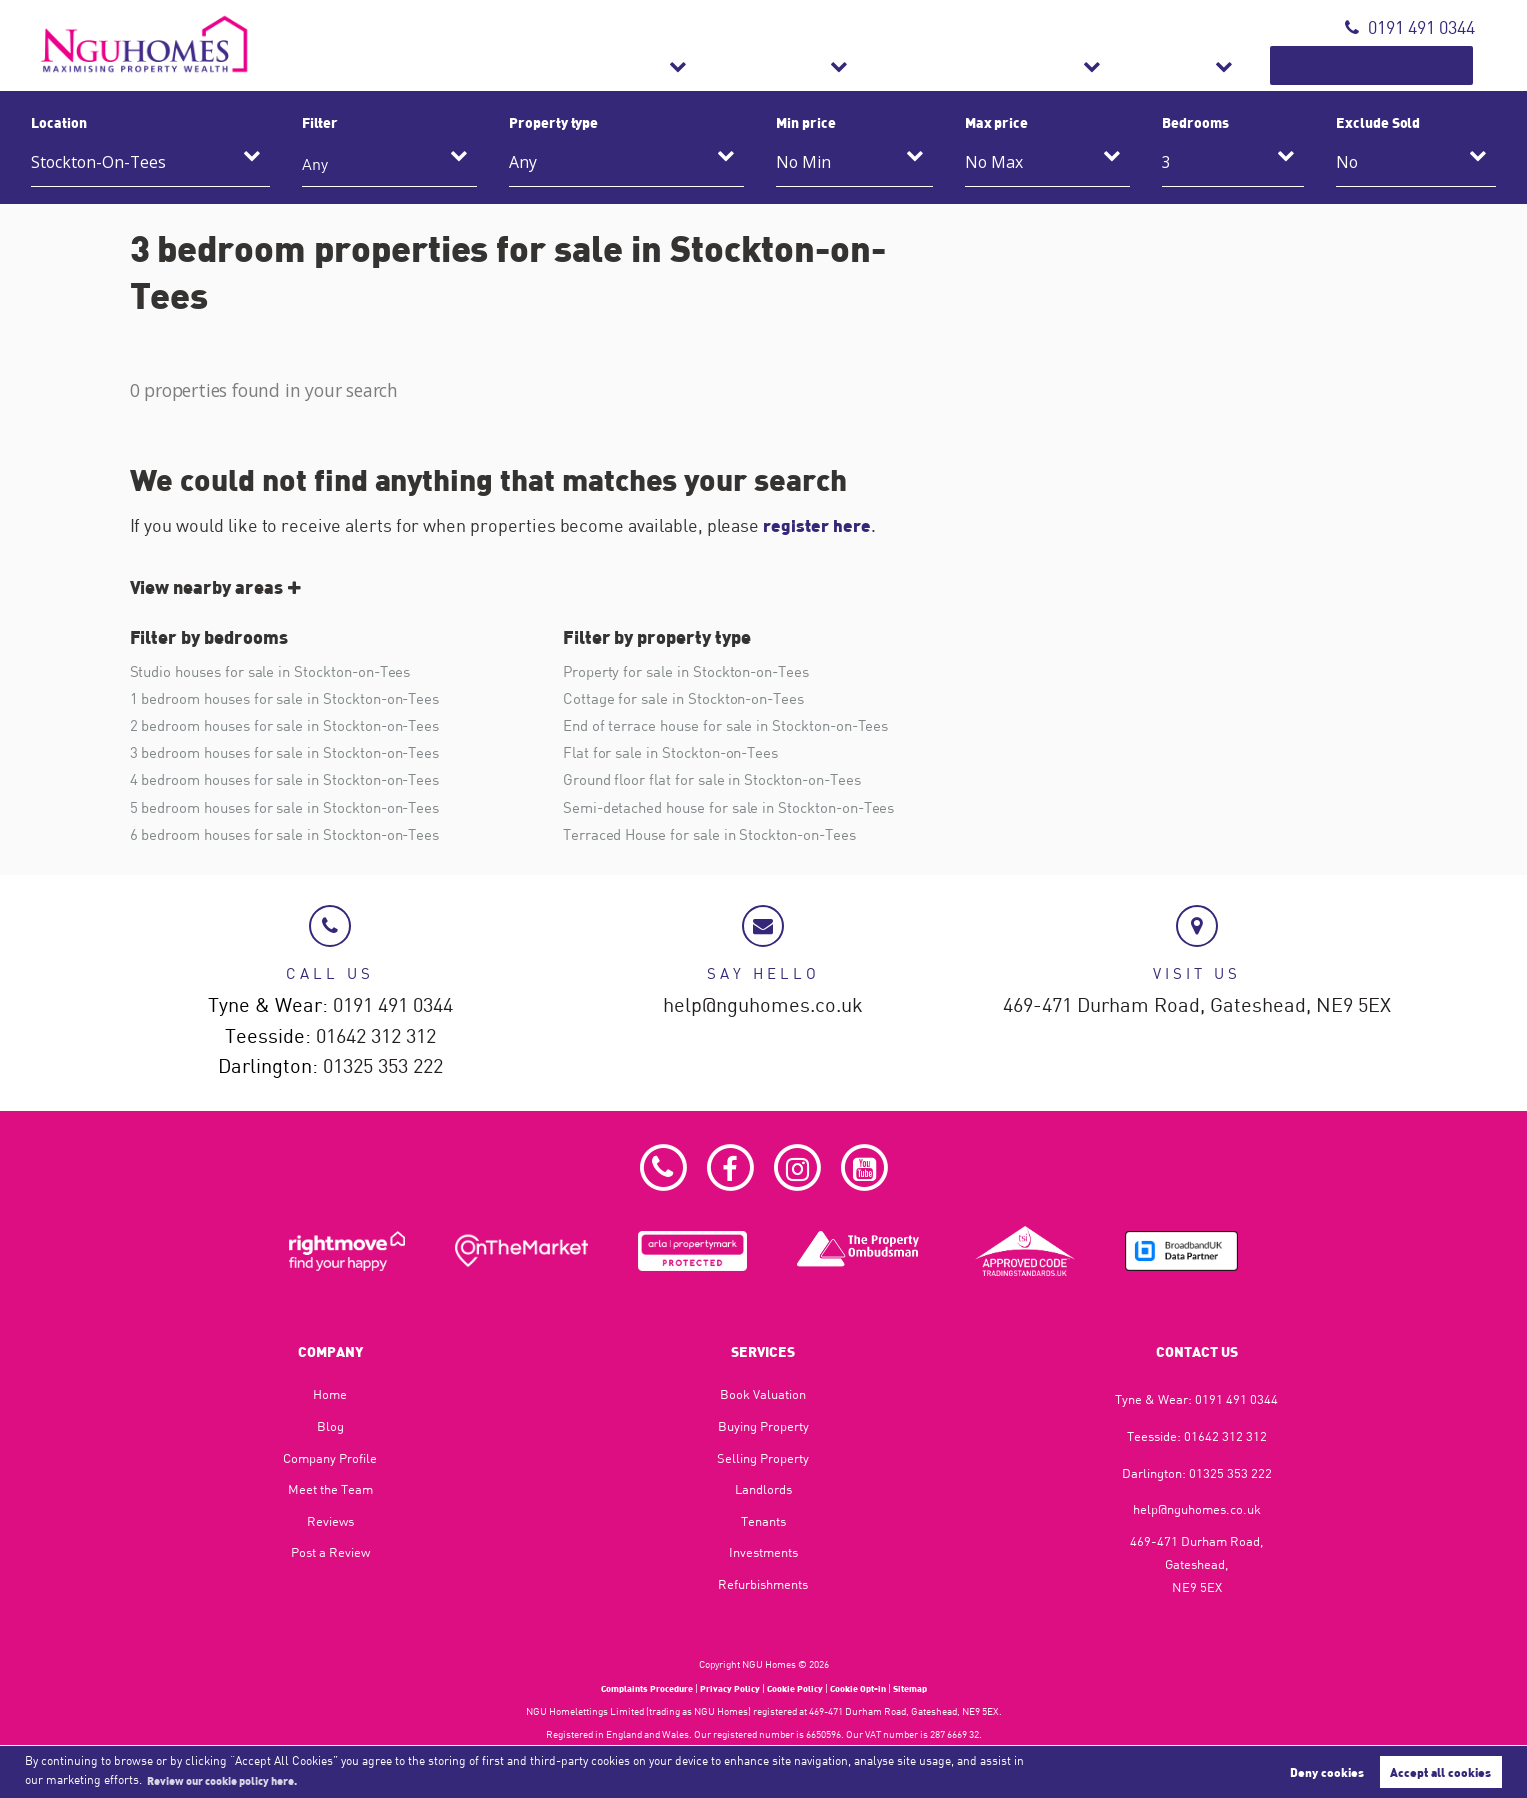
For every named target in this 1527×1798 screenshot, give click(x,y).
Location (59, 122)
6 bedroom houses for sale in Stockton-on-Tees (295, 839)
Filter (320, 122)
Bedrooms (1195, 122)
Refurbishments (1088, 65)
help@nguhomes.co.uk (763, 1002)
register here (818, 525)
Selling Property (763, 1458)
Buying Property (763, 1426)
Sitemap (926, 1688)
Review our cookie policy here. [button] (234, 1779)
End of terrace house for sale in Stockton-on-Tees (736, 727)
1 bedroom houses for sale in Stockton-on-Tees (295, 699)
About (1241, 65)
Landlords (763, 1489)
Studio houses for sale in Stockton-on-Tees (279, 671)
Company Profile (330, 1458)
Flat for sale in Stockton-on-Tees (677, 755)
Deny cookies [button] (1327, 1771)
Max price (997, 122)
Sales (805, 65)
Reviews (330, 1521)
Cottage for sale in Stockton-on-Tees (690, 699)
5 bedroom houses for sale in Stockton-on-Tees (295, 811)
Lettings (925, 65)
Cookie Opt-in (868, 1688)
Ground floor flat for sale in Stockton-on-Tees (721, 783)
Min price (806, 122)
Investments (763, 1553)
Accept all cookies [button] (1440, 1771)
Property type (553, 122)
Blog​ (330, 1426)
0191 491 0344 (1410, 27)
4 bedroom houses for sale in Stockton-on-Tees (295, 783)
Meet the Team (330, 1489)
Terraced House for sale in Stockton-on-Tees (719, 839)
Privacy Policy (727, 1688)
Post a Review (330, 1553)
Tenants (763, 1521)
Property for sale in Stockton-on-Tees (694, 671)
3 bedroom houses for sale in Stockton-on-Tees (295, 755)
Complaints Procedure (635, 1688)
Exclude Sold (1378, 122)
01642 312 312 (376, 1033)
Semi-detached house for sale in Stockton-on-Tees (739, 811)
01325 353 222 (383, 1064)
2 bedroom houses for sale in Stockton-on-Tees (295, 727)
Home (330, 1395)
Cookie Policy (797, 1688)
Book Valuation (1399, 65)
